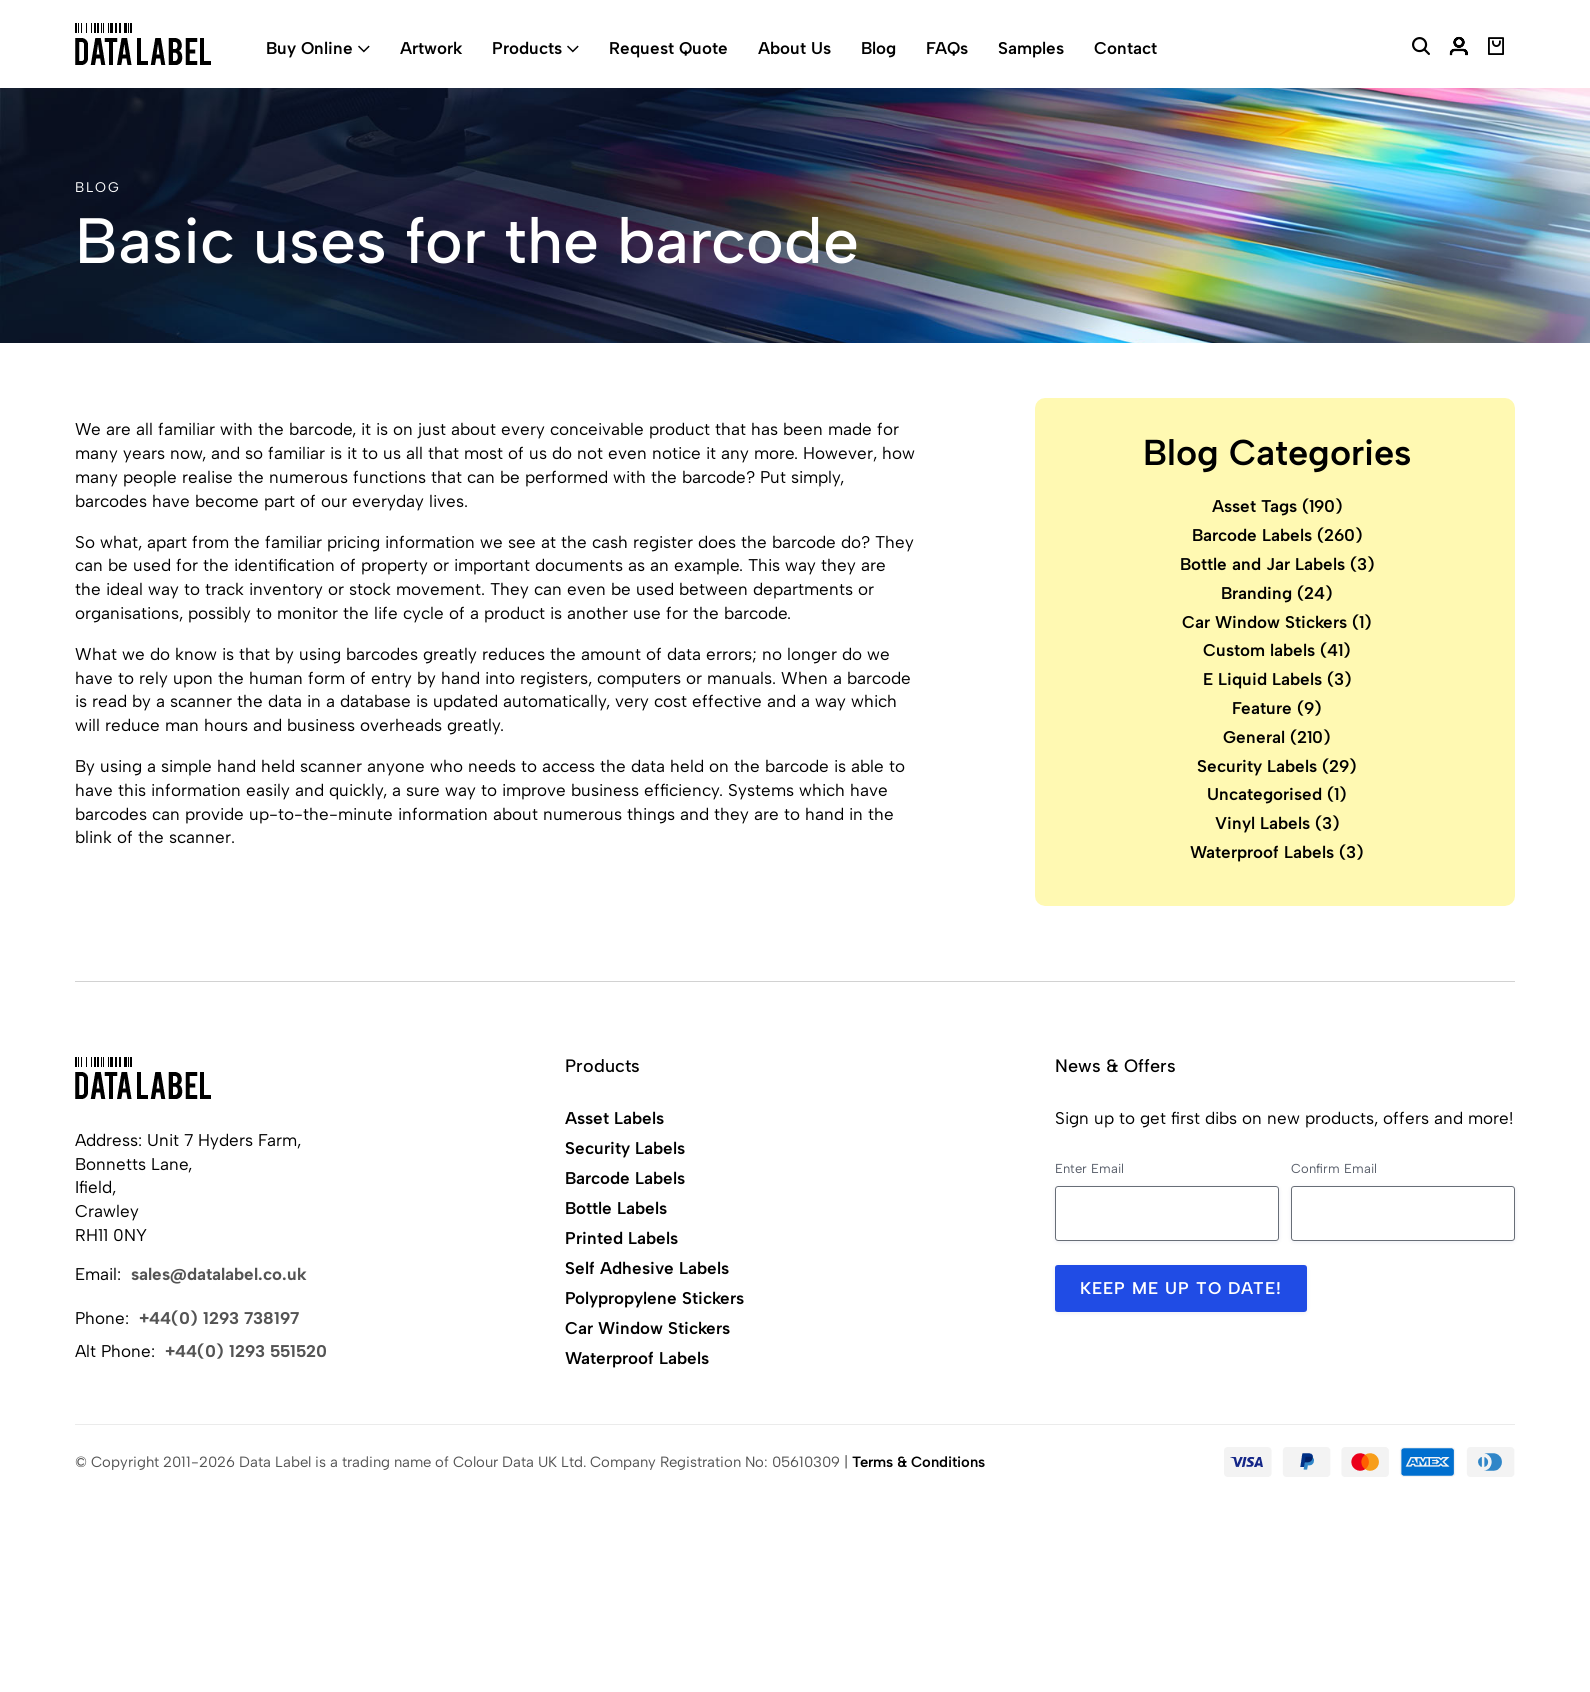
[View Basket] (1496, 49)
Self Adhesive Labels (647, 1268)
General (1277, 737)
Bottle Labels (616, 1208)
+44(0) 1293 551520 (246, 1351)
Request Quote (668, 48)
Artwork (431, 48)
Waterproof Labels (1277, 852)
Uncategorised (1277, 794)
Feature (1277, 708)
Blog (878, 48)
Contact (1125, 48)
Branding (1277, 593)
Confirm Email (1334, 1168)
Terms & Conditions (918, 1462)
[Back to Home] (143, 1078)
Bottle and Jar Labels (1277, 564)
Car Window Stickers (1277, 622)
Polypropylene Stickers (654, 1298)
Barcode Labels (1277, 535)
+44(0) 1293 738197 (219, 1318)
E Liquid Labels (1277, 679)
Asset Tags (1277, 506)
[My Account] (1459, 49)
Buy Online (309, 48)
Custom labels (1277, 650)
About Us (794, 48)
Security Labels (1277, 766)
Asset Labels (614, 1118)
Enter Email (1089, 1168)
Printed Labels (621, 1238)
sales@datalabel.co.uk (219, 1274)
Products (527, 48)
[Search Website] (1421, 49)
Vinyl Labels (1277, 823)
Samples (1031, 48)
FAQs (947, 48)
